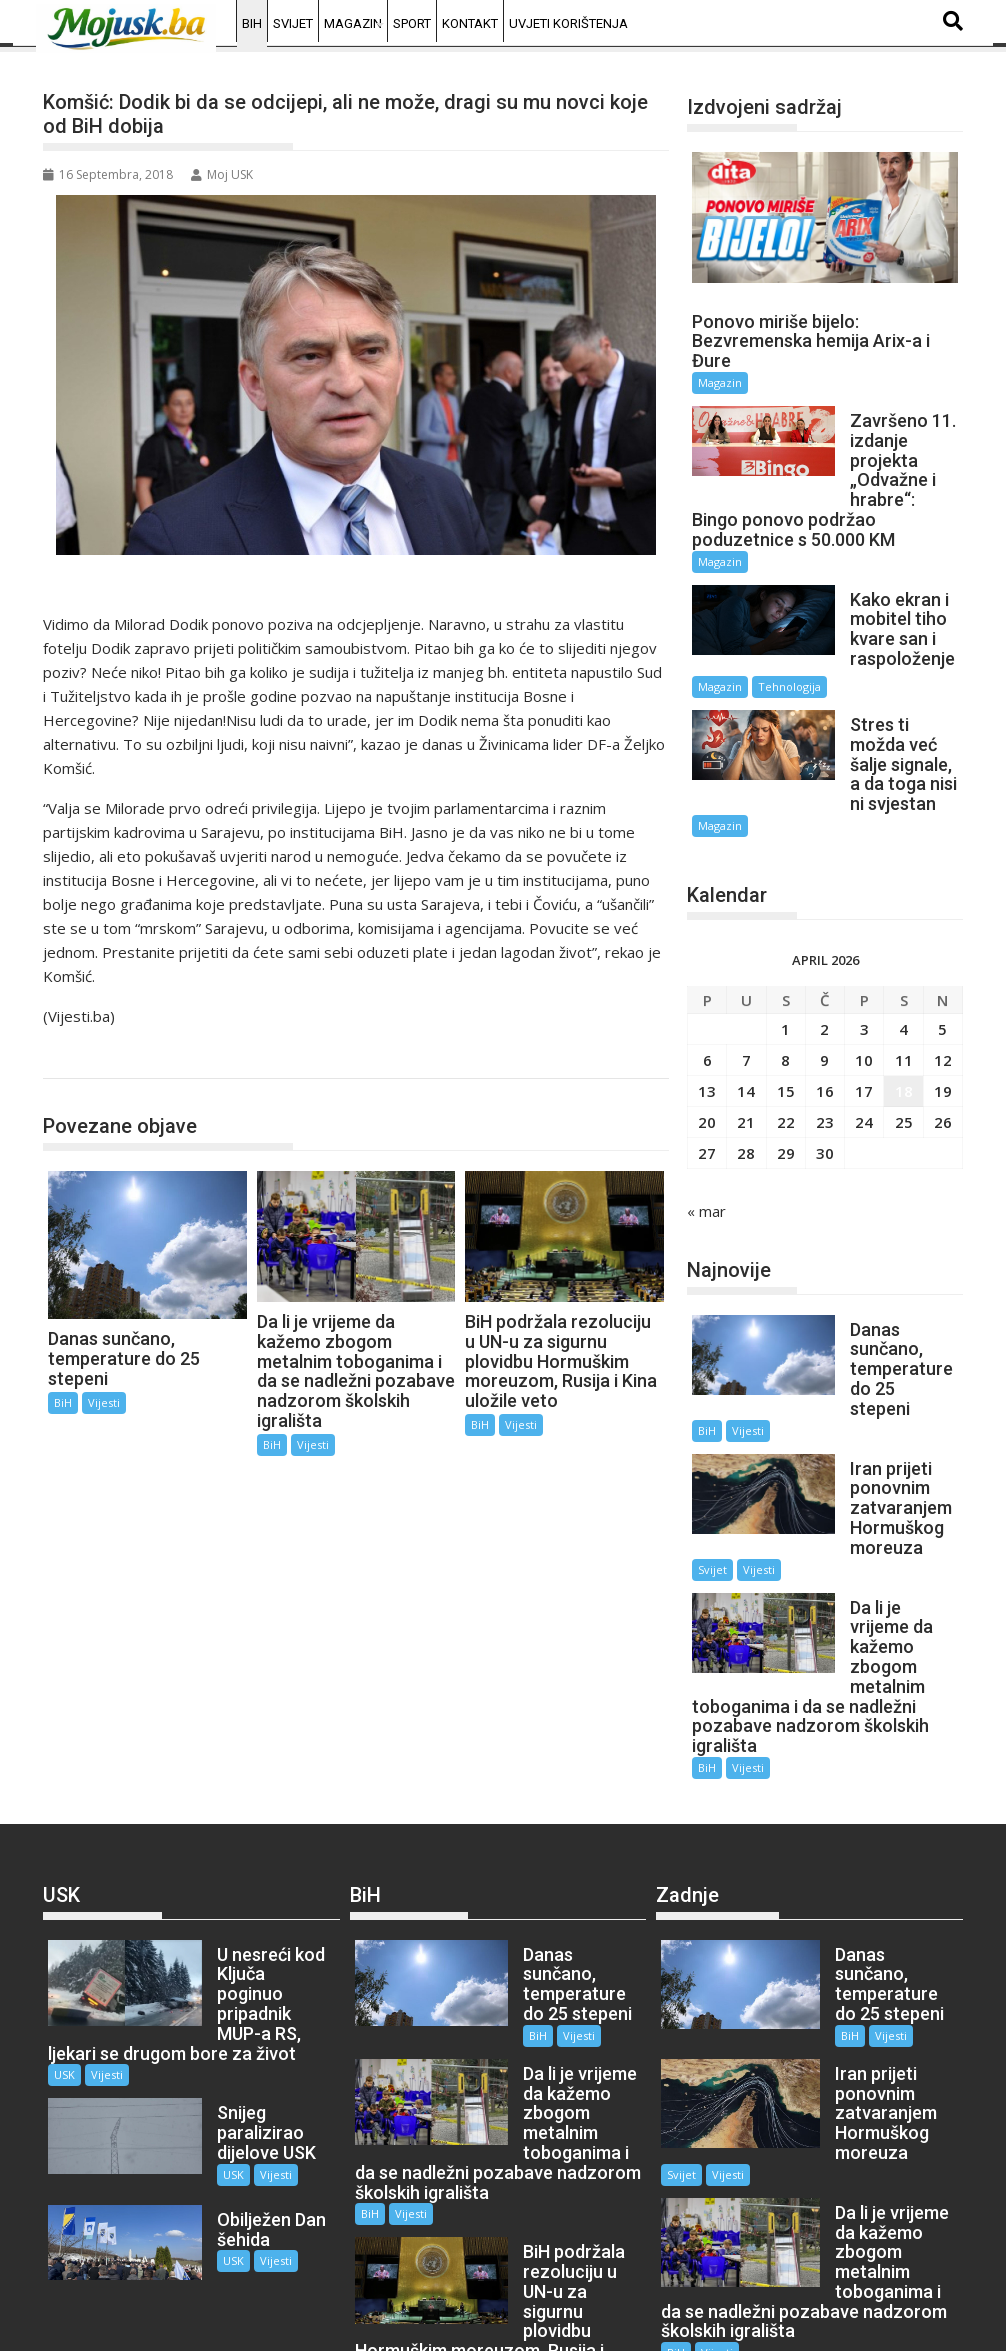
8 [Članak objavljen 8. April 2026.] (785, 1014)
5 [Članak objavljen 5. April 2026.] (942, 983)
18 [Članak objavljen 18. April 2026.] (904, 1045)
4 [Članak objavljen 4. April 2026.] (903, 983)
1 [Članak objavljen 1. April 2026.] (785, 983)
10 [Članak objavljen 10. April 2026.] (864, 1014)
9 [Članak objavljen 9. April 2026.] (824, 1014)
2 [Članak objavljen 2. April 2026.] (824, 983)
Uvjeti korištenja (568, 23)
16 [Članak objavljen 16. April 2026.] (825, 1045)
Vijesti (104, 1402)
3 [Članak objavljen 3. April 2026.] (864, 983)
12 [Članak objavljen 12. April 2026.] (943, 1014)
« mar (706, 1165)
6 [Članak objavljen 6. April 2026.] (707, 1014)
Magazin (353, 23)
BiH (252, 23)
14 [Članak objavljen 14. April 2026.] (746, 1045)
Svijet (293, 23)
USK (64, 1949)
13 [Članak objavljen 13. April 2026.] (707, 1045)
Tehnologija (789, 660)
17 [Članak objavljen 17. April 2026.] (864, 1045)
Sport (412, 23)
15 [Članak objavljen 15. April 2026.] (786, 1045)
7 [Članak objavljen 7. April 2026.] (746, 1014)
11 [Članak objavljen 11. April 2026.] (904, 1014)
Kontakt (470, 23)
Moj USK (222, 174)
